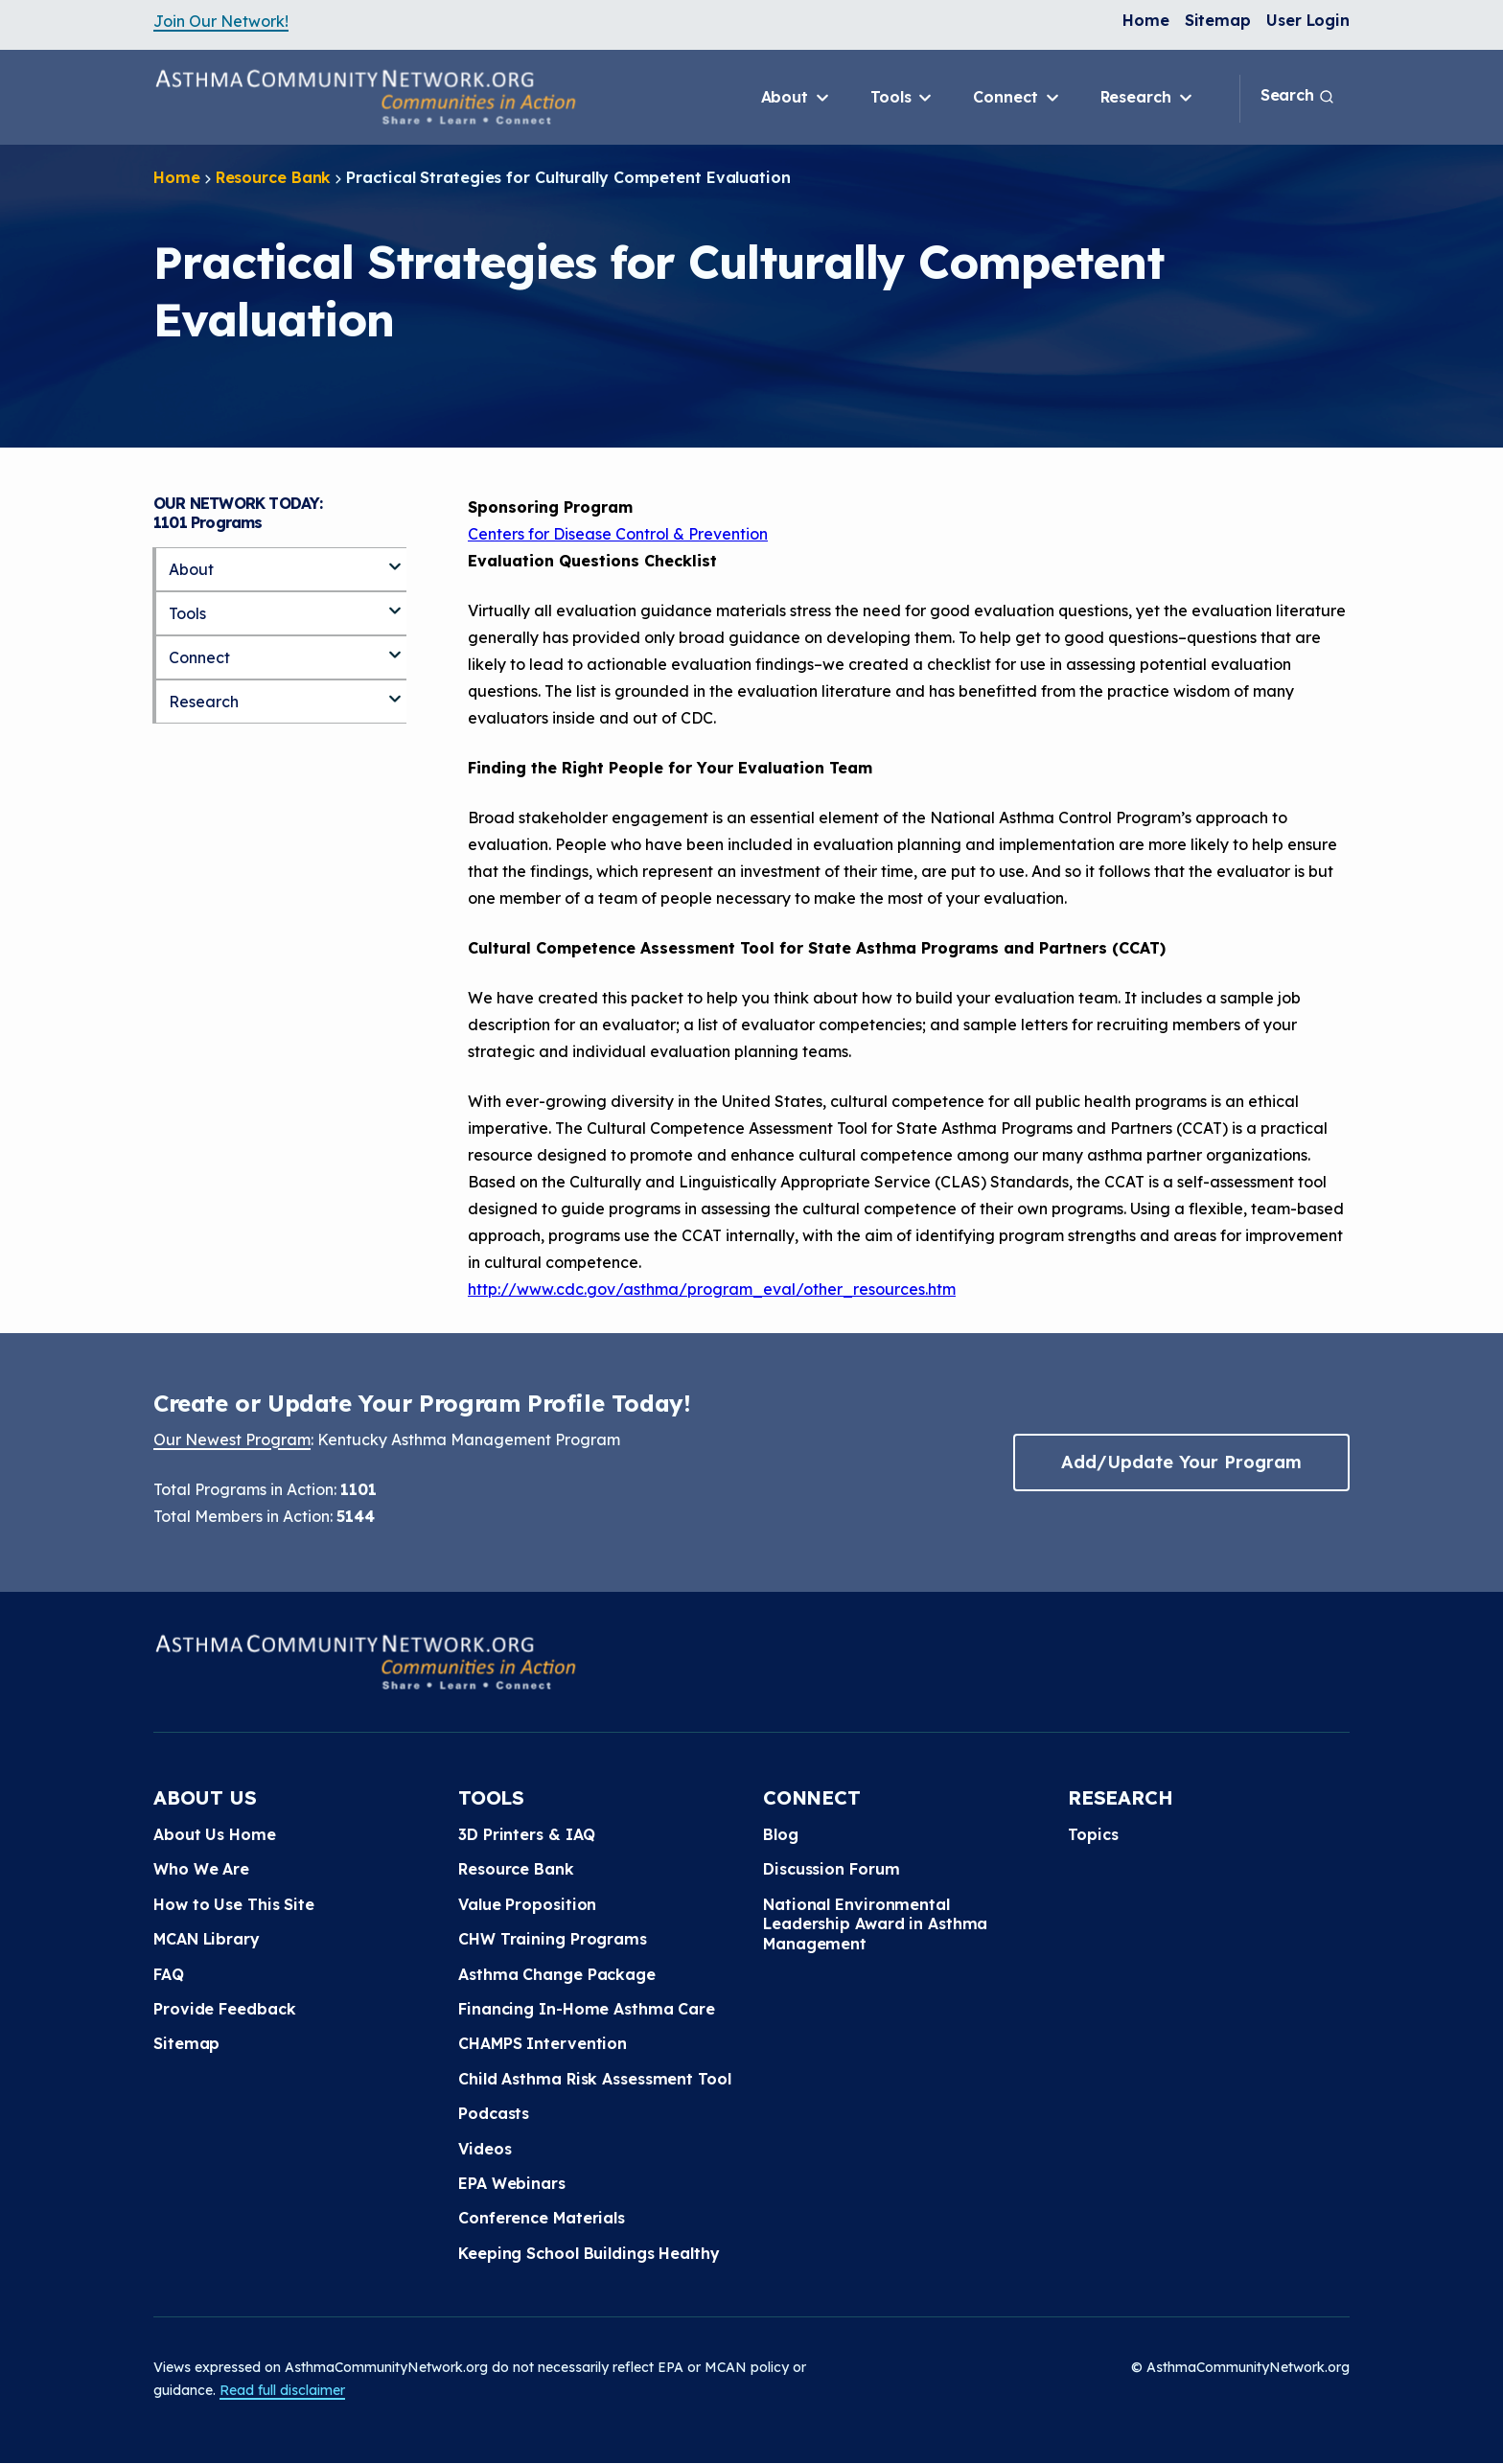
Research (1147, 97)
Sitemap (1218, 20)
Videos (484, 2148)
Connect (1017, 97)
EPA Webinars (512, 2183)
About (796, 97)
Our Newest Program (232, 1439)
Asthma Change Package (557, 1974)
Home (1145, 20)
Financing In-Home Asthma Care (586, 2008)
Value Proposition (527, 1904)
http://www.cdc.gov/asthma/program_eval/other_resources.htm (712, 1289)
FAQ (168, 1974)
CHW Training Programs (552, 1938)
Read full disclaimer (282, 2390)
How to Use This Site (233, 1904)
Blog (780, 1834)
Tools (902, 97)
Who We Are (201, 1868)
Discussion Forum (831, 1868)
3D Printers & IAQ (526, 1834)
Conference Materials (541, 2217)
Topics (1093, 1834)
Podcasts (493, 2113)
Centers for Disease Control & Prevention (618, 533)
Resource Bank (274, 177)
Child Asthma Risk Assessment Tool (594, 2078)
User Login (1308, 20)
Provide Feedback (224, 2008)
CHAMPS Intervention (542, 2043)
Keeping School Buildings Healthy (589, 2253)
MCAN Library (206, 1938)
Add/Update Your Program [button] (1181, 1462)
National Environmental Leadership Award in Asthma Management (875, 1924)
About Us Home (214, 1834)
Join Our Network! (221, 21)
